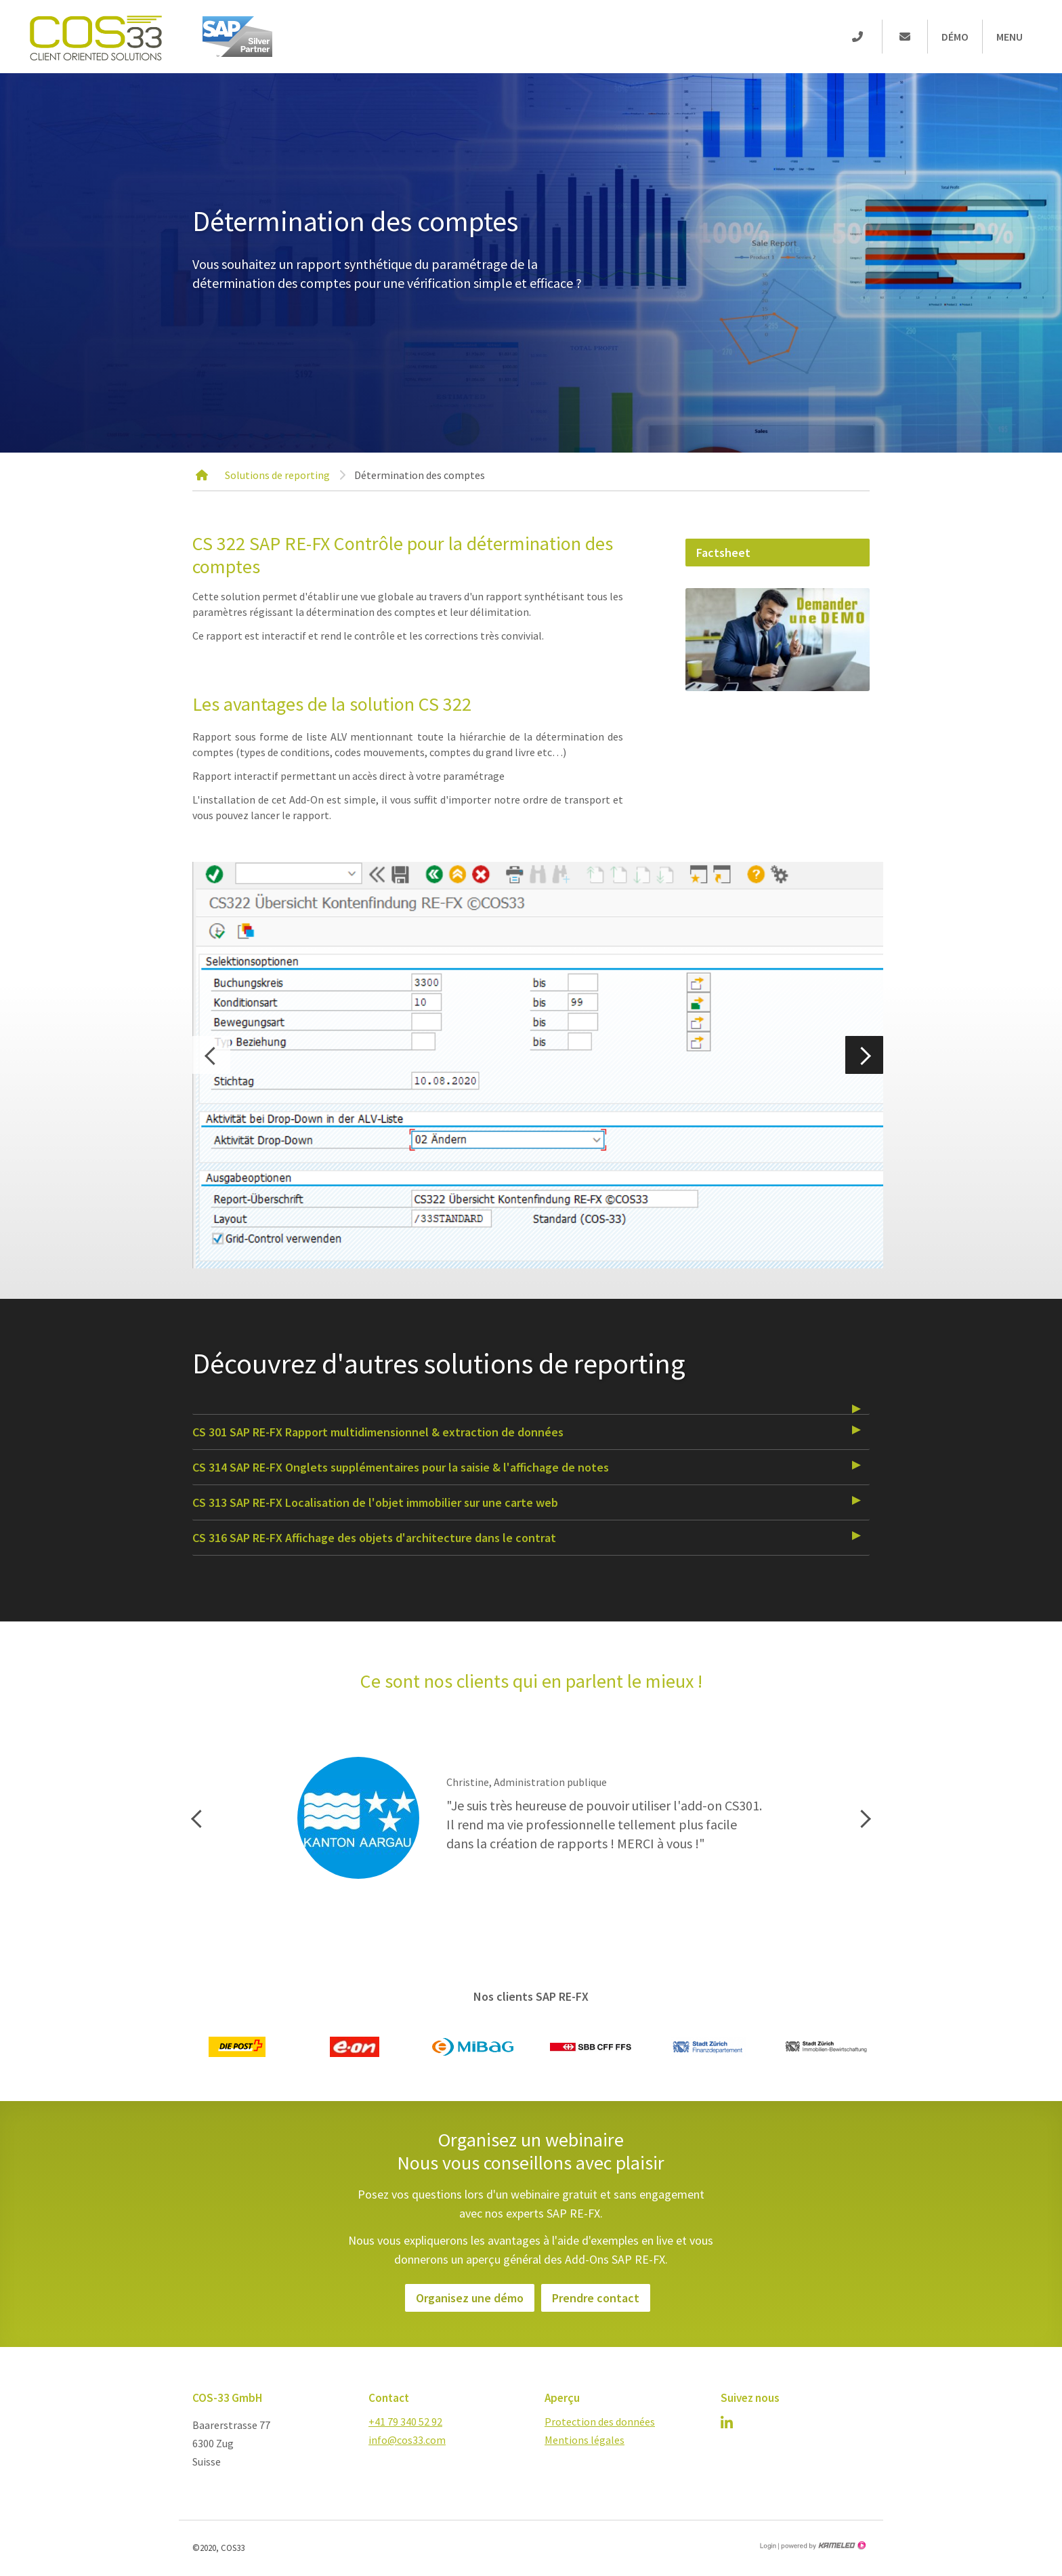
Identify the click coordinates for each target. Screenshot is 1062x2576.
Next (864, 1055)
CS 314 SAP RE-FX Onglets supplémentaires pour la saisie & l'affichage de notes (400, 1467)
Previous (211, 1055)
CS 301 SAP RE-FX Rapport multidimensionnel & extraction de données (378, 1432)
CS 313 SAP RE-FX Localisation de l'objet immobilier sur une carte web (375, 1502)
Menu (1009, 36)
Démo (955, 36)
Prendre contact (595, 2298)
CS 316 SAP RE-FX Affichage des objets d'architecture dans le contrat (374, 1537)
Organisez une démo (470, 2298)
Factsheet (723, 552)
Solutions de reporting (277, 475)
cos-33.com (95, 36)
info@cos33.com (407, 2440)
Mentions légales (584, 2440)
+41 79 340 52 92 (405, 2421)
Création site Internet (822, 2545)
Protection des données (600, 2421)
